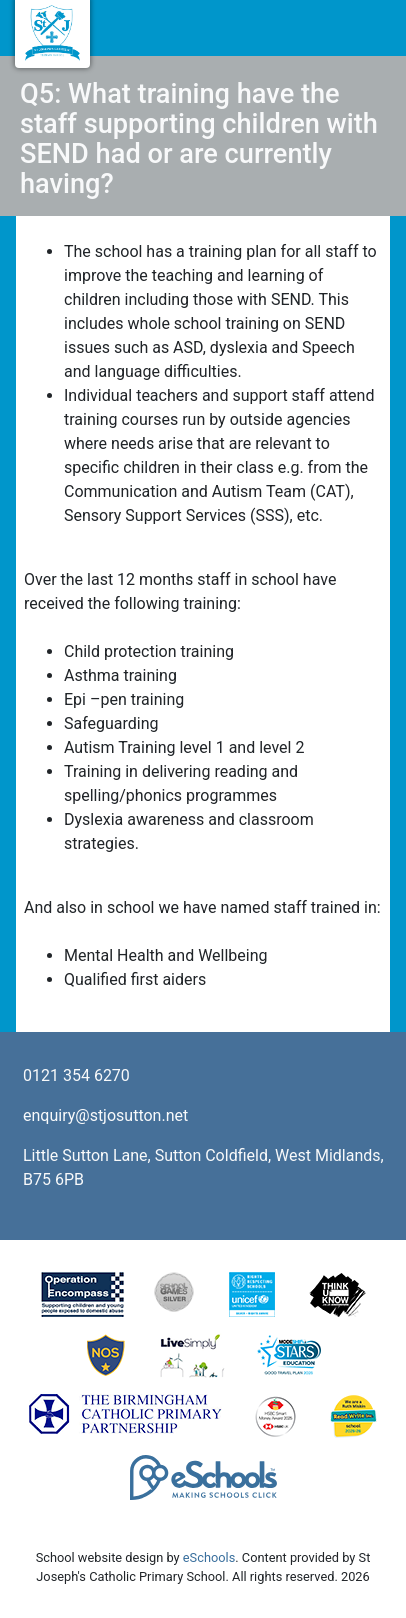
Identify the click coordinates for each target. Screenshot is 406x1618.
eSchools (209, 1557)
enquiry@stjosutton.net (105, 1115)
